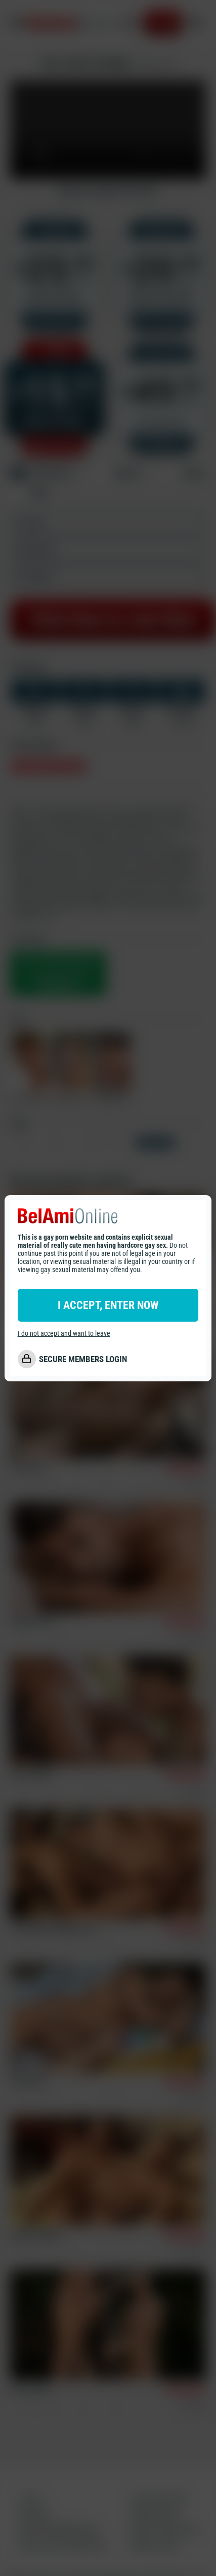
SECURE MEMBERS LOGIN (83, 1359)
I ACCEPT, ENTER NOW (108, 1305)
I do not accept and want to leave (64, 1333)
